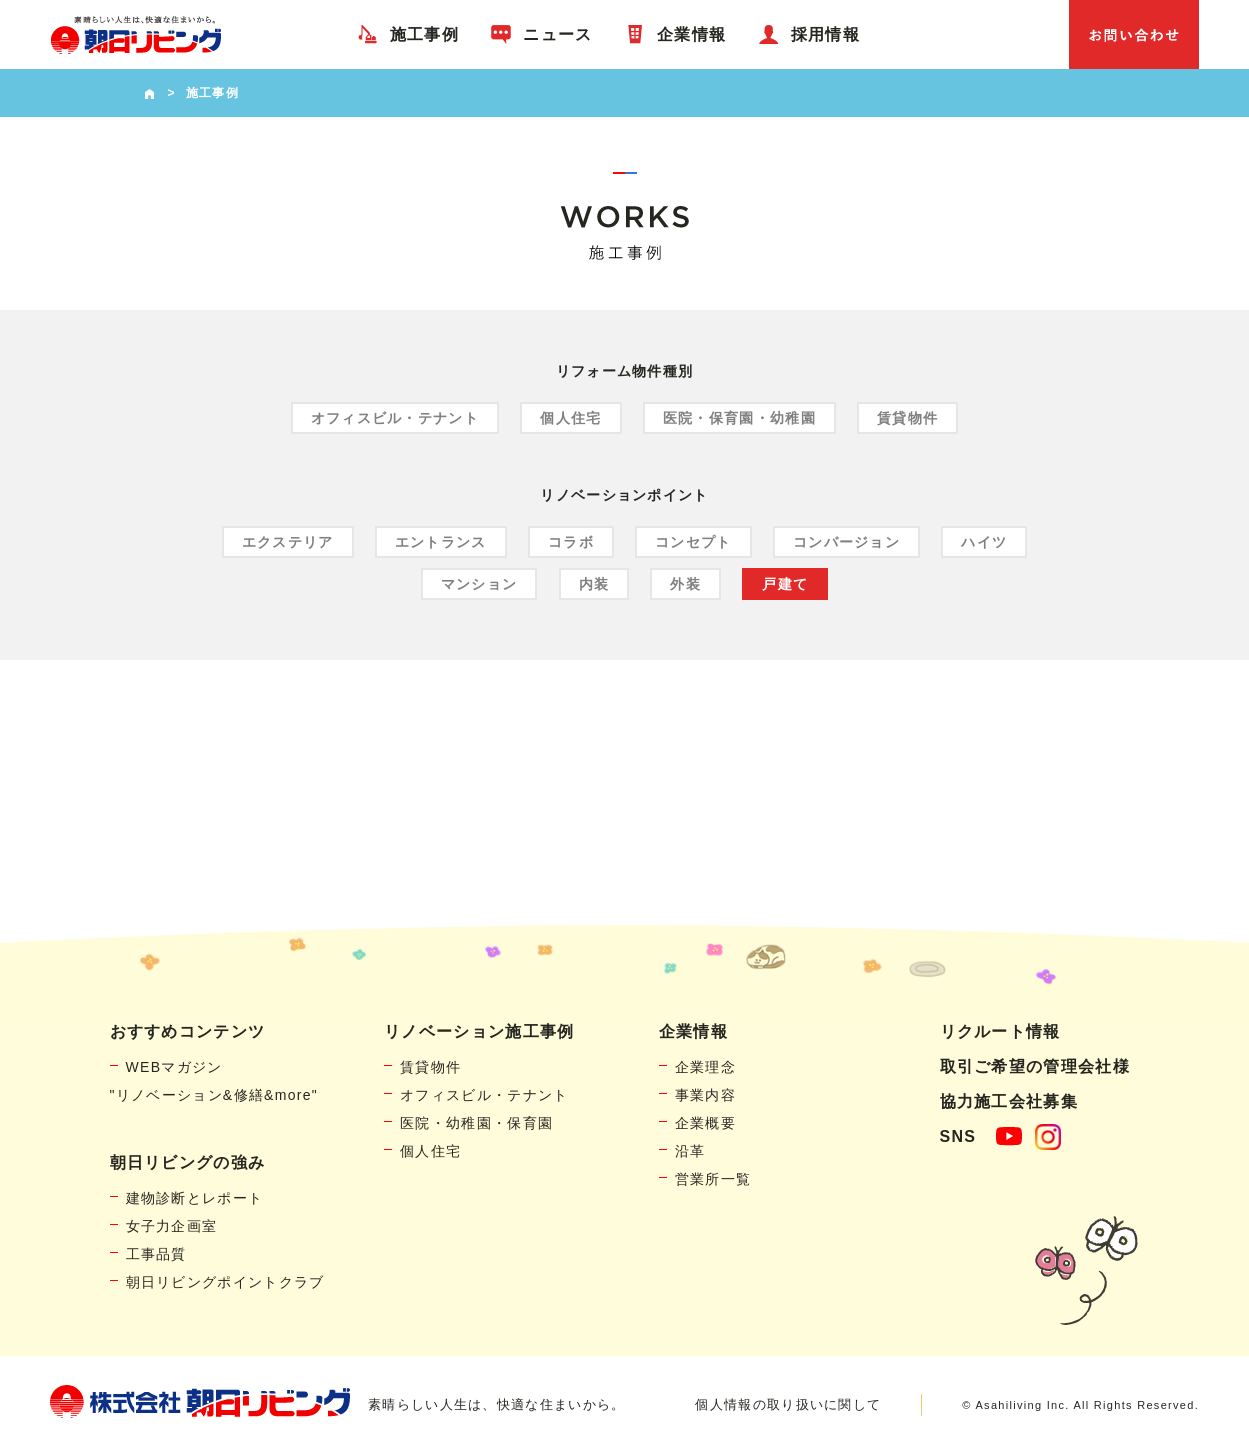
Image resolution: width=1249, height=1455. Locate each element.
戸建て (785, 584)
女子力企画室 (172, 1226)
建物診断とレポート (195, 1198)
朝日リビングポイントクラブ (225, 1282)
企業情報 (691, 34)
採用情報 (825, 34)
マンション (479, 584)
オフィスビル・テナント (395, 418)
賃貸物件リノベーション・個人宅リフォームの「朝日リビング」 (136, 34)
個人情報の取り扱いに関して (788, 1404)
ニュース (557, 34)
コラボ (571, 542)
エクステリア (288, 542)
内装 (594, 584)
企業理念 (705, 1067)
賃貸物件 (907, 418)
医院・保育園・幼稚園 (739, 418)
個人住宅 (570, 418)
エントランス (441, 542)
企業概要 (705, 1123)
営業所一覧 (713, 1179)
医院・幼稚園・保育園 (476, 1123)
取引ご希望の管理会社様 (1035, 1066)
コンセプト (693, 542)
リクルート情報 (1000, 1031)
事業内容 (705, 1095)
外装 (685, 584)
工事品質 (156, 1254)
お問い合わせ (1134, 34)
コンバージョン (846, 542)
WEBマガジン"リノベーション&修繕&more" (214, 1081)
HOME (149, 93)
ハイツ (984, 542)
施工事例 (424, 34)
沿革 (690, 1151)
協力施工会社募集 (1009, 1101)
